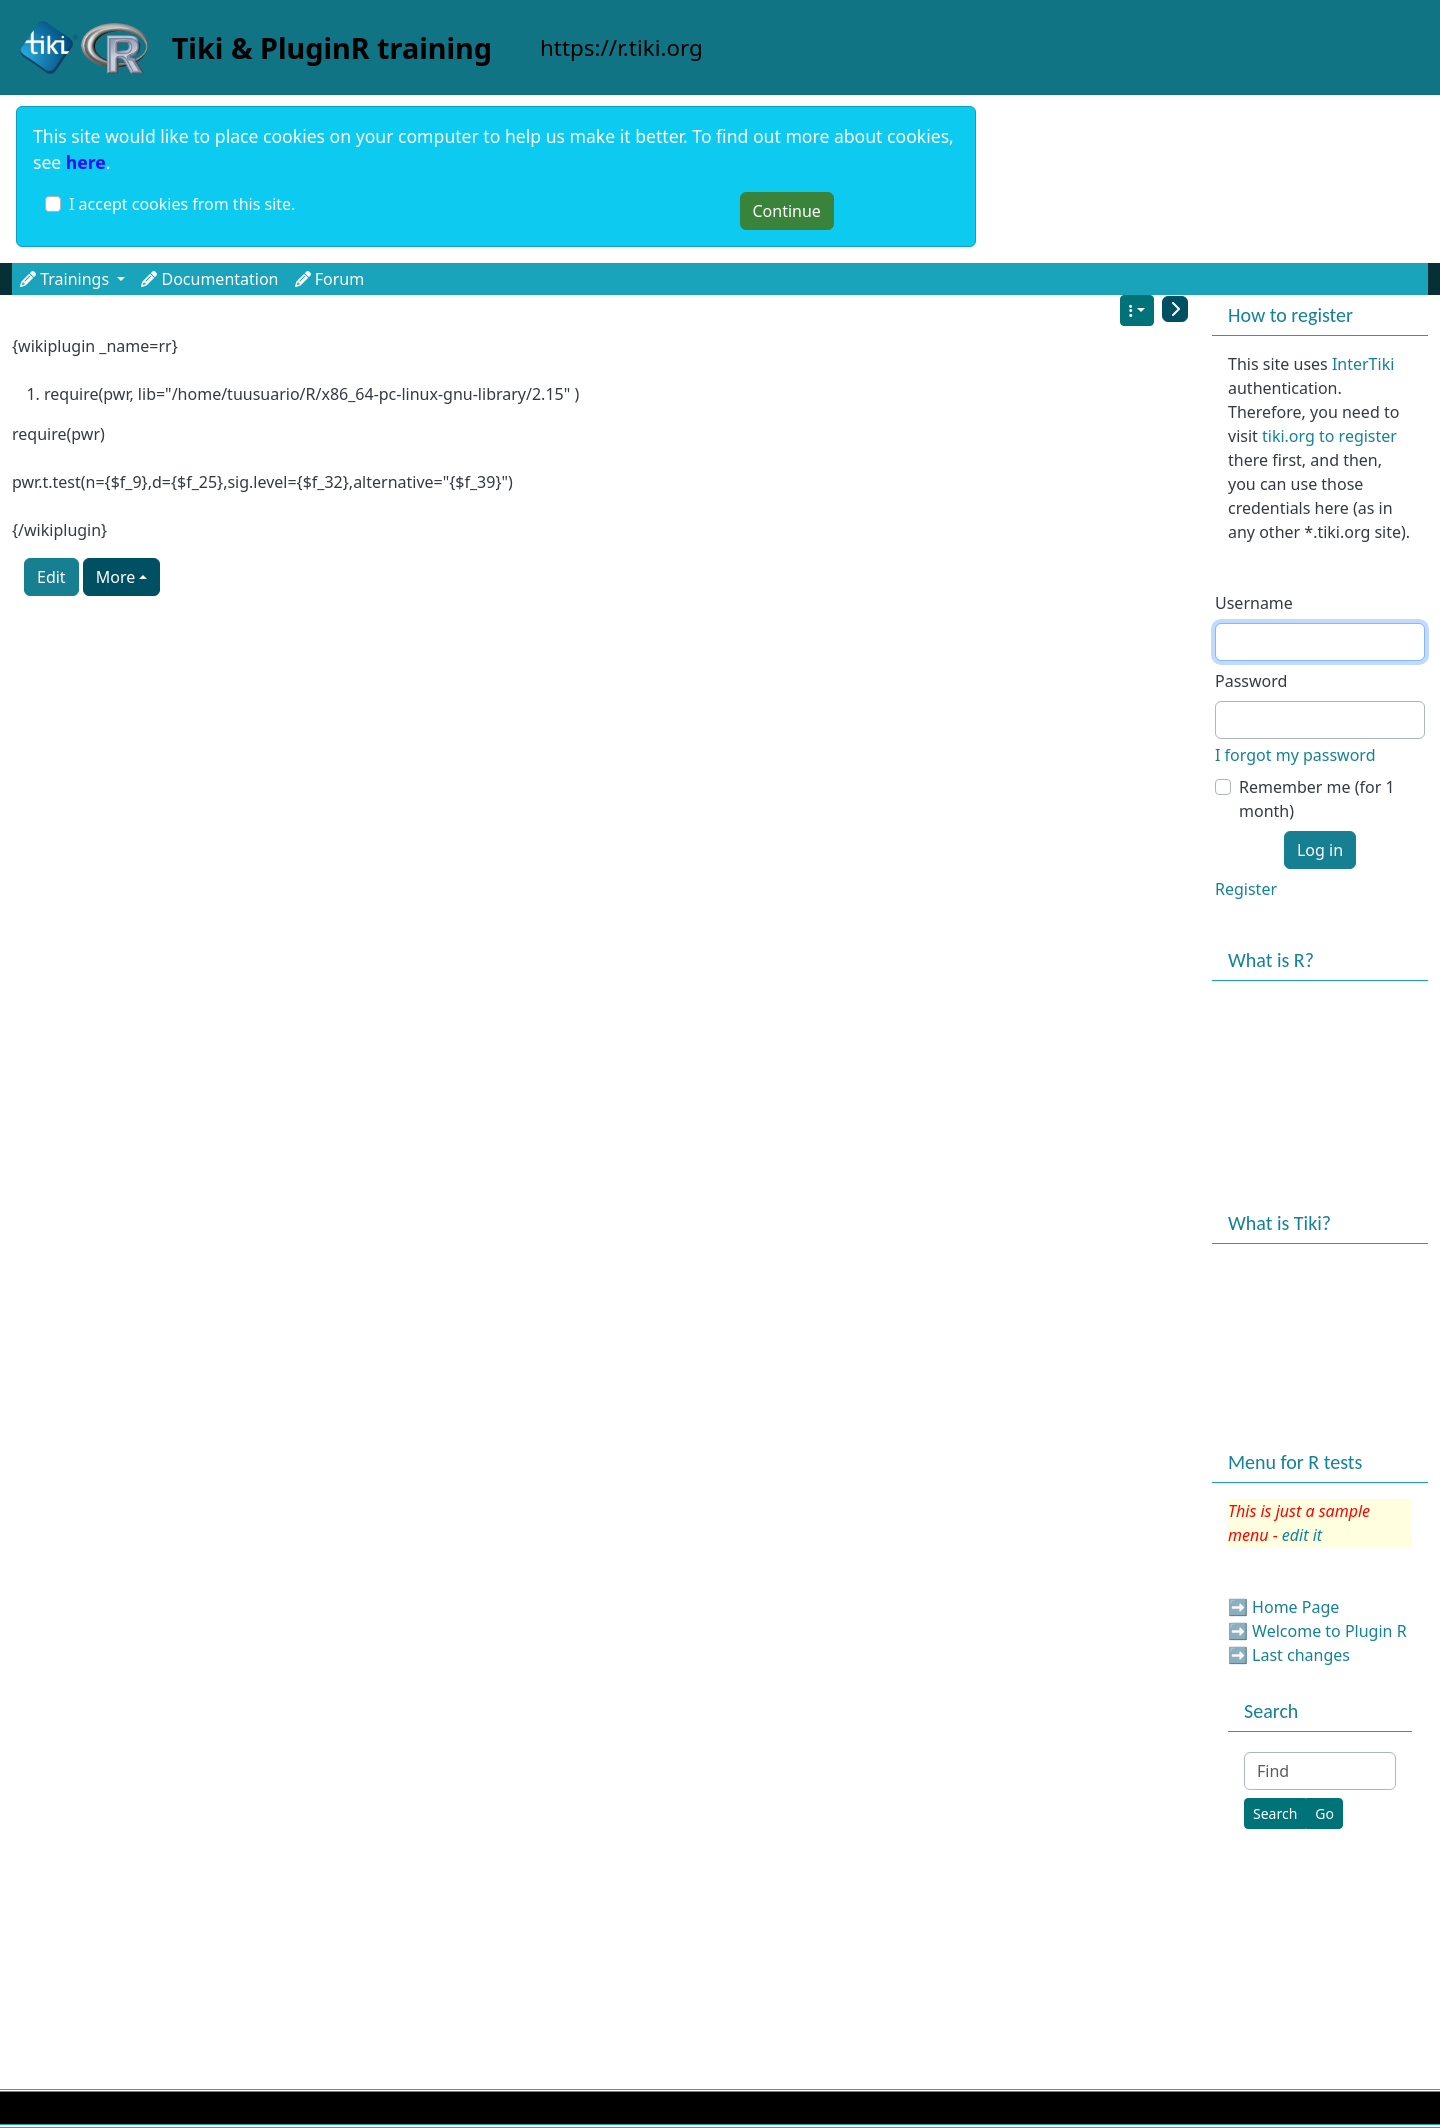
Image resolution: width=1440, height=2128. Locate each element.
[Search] (1275, 1813)
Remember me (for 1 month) (1317, 799)
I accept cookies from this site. (182, 204)
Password (1251, 681)
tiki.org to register (1329, 436)
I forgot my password (1295, 755)
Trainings (72, 279)
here (86, 162)
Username (1254, 603)
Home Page (1295, 1607)
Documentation (209, 279)
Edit (51, 577)
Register (1246, 889)
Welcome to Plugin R (1329, 1631)
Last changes (1301, 1655)
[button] (30, 279)
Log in (1320, 850)
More (116, 577)
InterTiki (1363, 364)
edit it (1302, 1535)
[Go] (1324, 1813)
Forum (330, 279)
